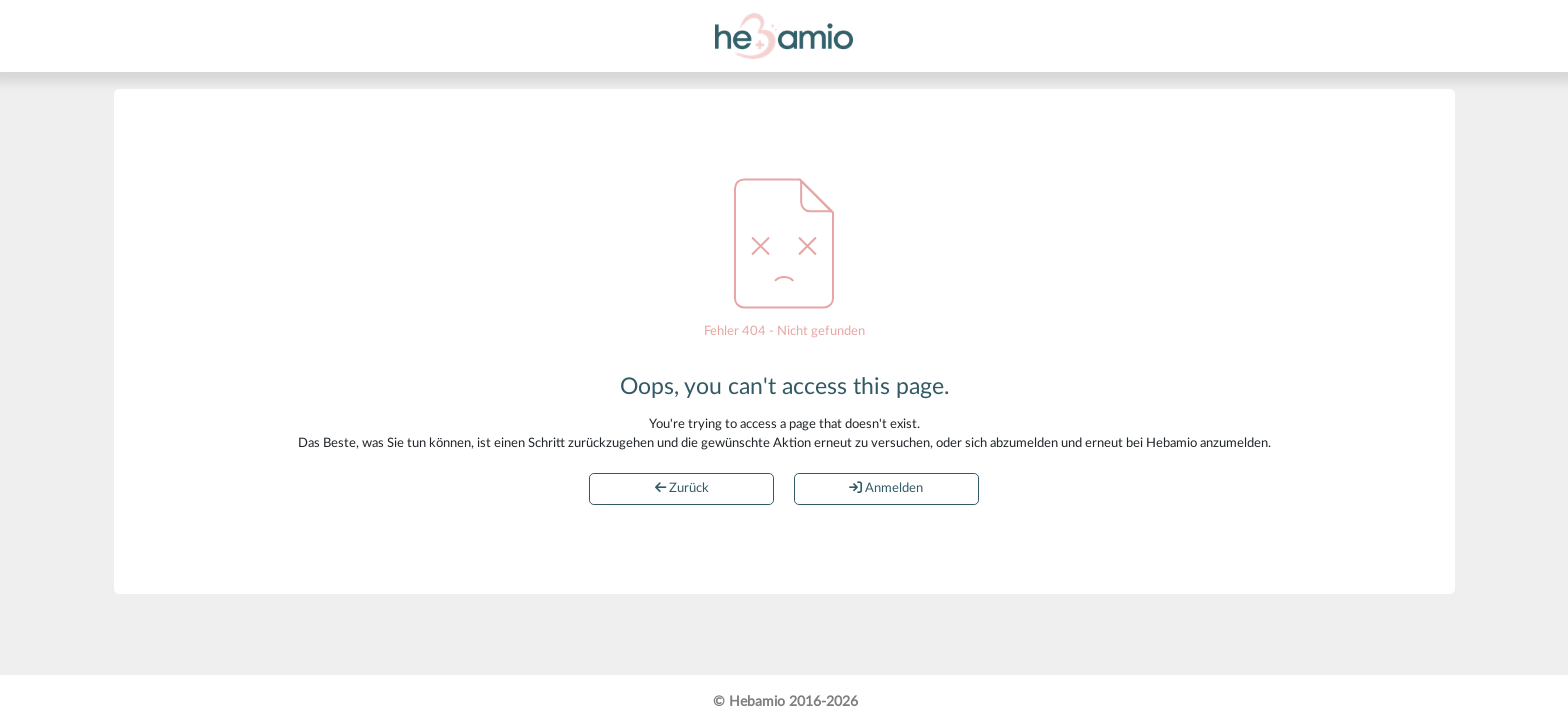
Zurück (682, 488)
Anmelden (886, 488)
